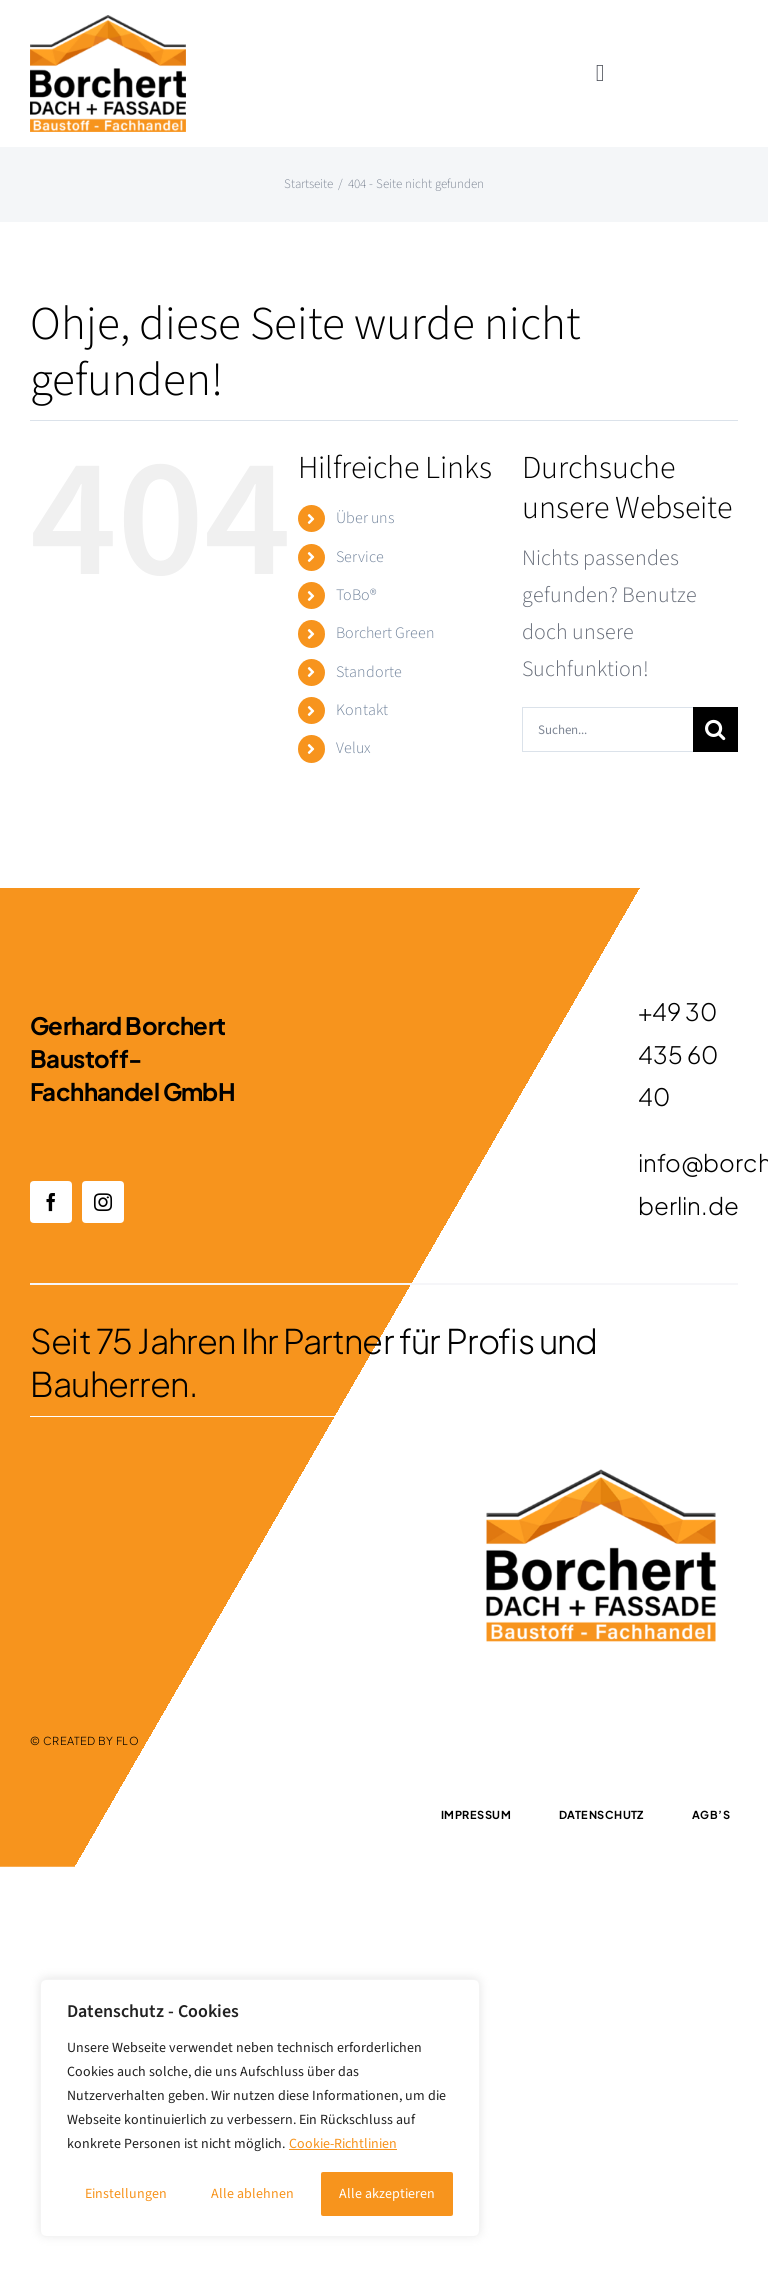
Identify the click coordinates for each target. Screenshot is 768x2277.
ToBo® (356, 595)
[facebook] (51, 1202)
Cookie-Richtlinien (343, 2144)
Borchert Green (385, 633)
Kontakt (362, 710)
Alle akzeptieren (387, 2194)
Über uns (365, 518)
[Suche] (715, 729)
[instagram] (103, 1202)
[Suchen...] (607, 729)
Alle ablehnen (252, 2194)
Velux (353, 748)
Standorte (369, 672)
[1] (108, 26)
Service (360, 557)
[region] (260, 2108)
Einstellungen (126, 2194)
